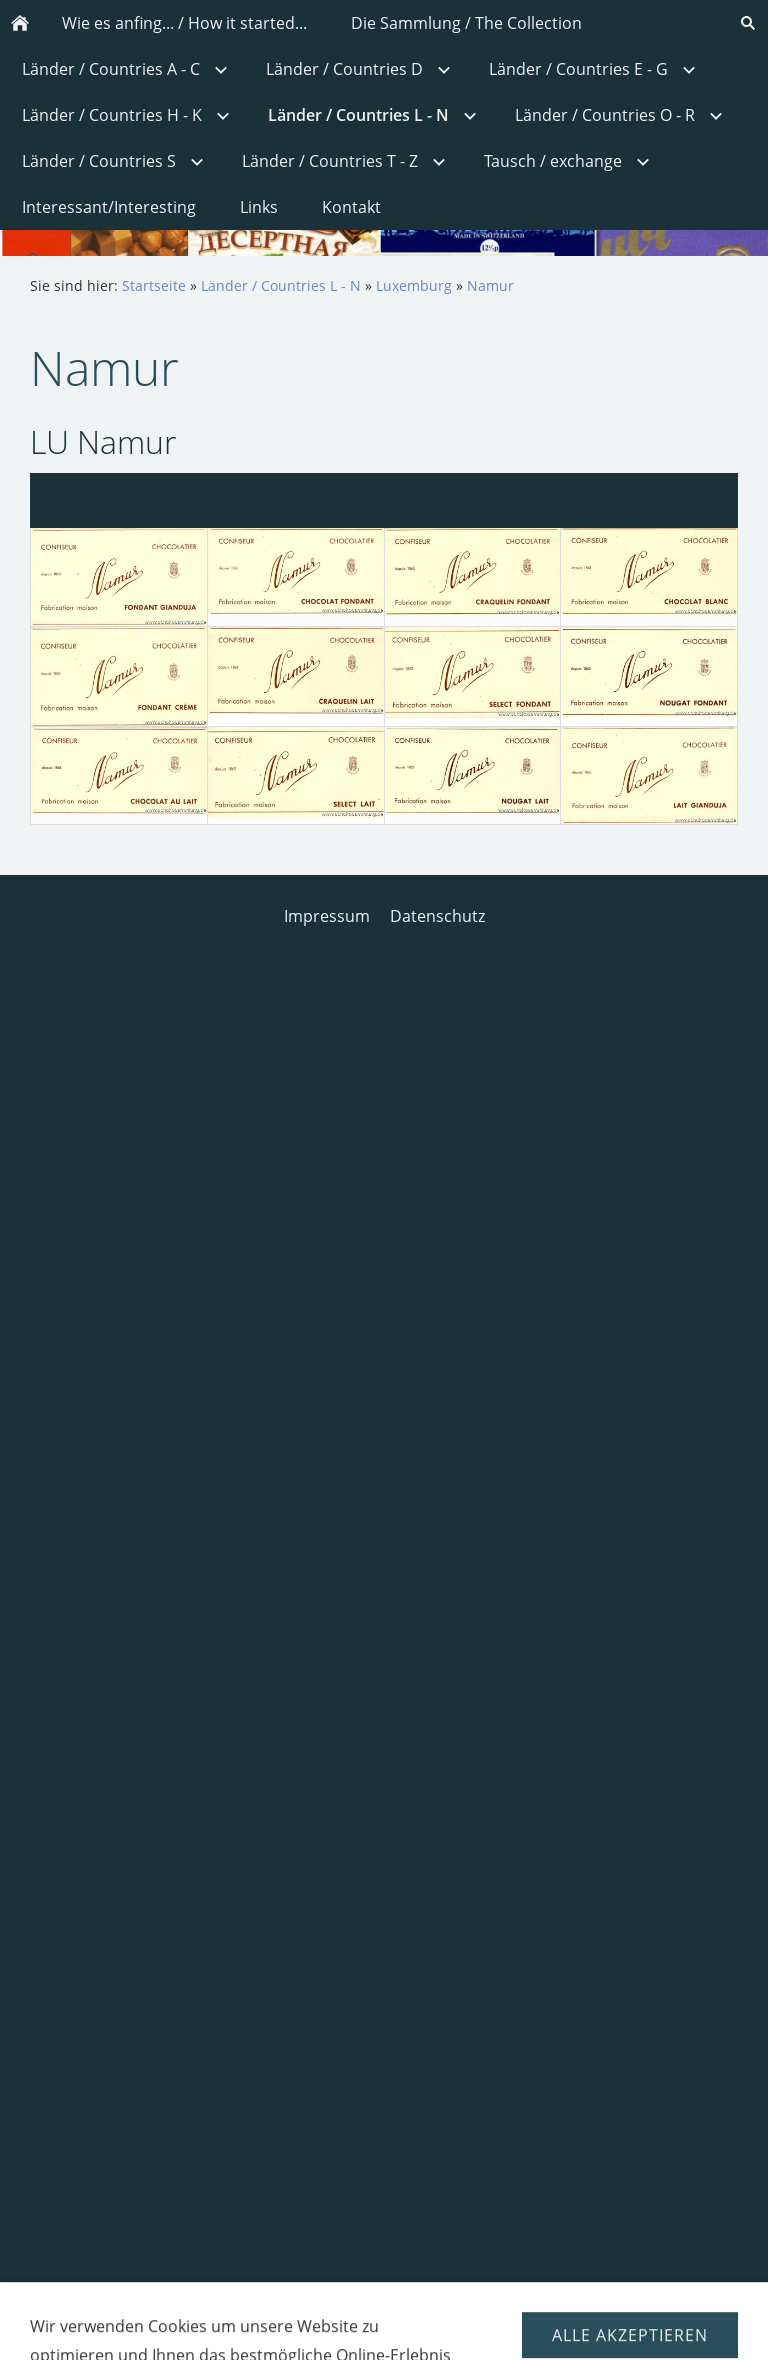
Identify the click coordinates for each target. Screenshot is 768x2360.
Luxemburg (414, 285)
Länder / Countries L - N (281, 285)
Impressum (327, 916)
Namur (490, 285)
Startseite (154, 285)
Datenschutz (437, 916)
